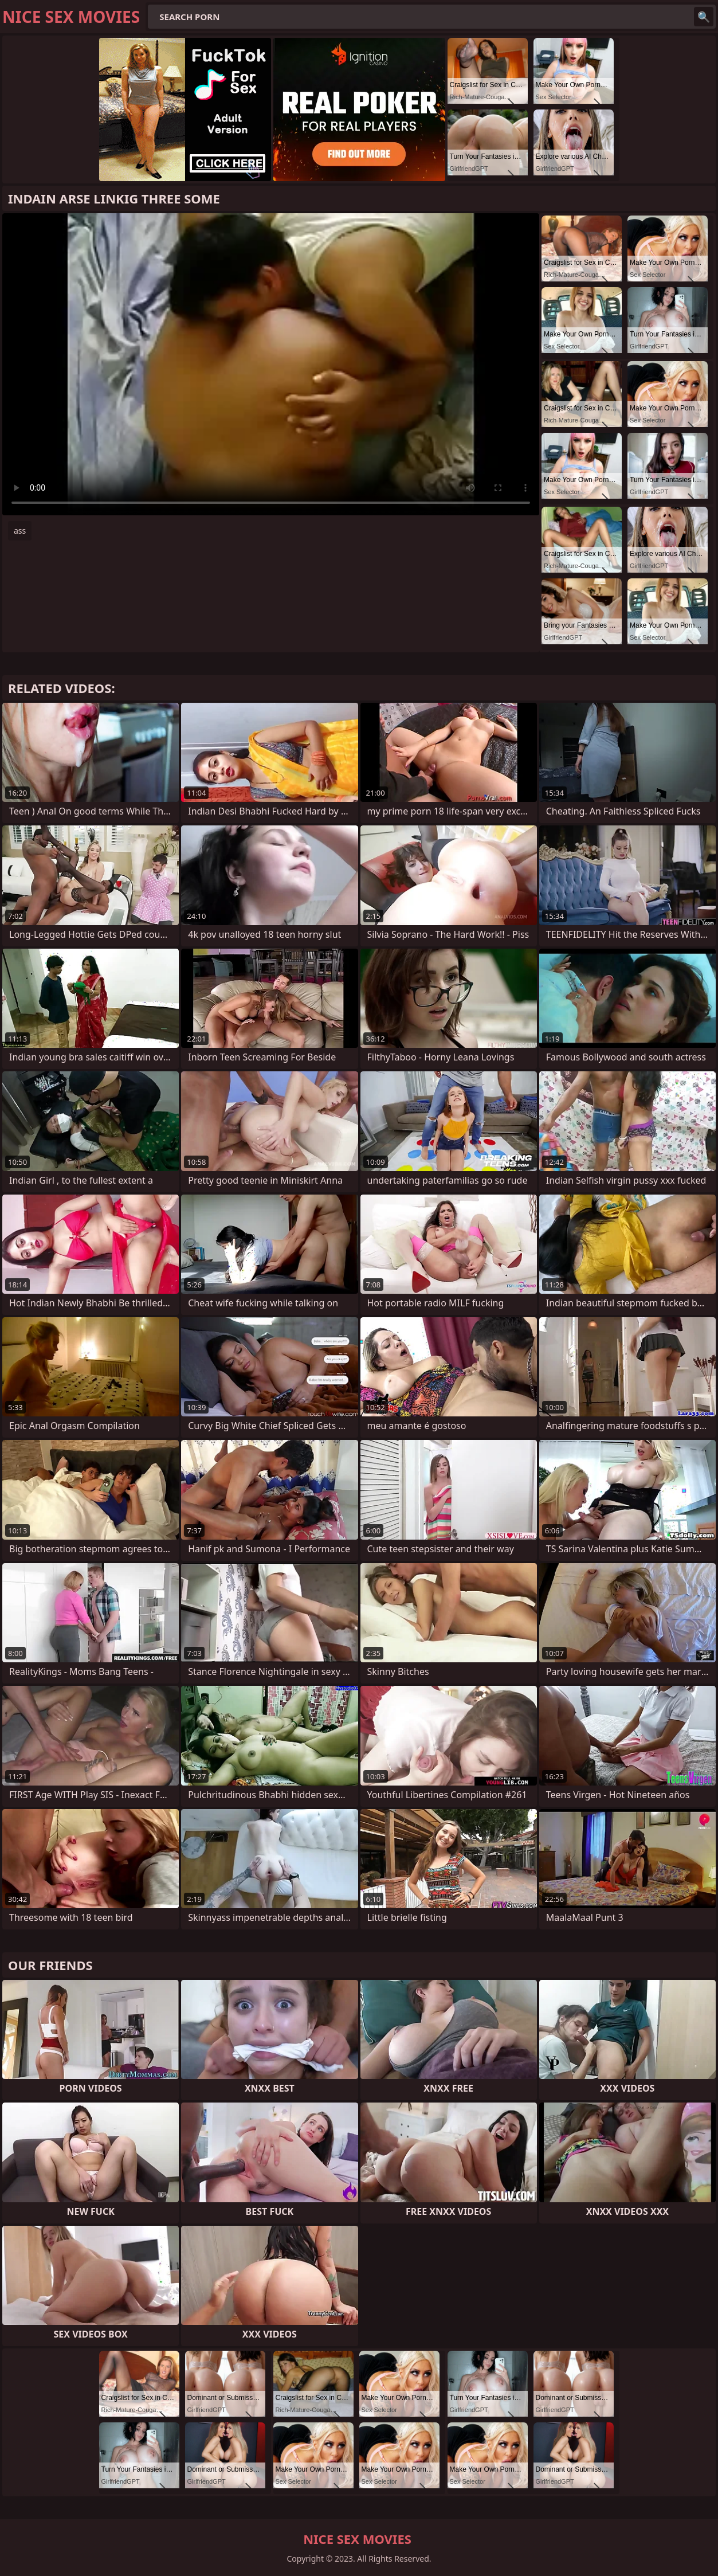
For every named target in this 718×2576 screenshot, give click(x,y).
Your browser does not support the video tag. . (270, 364)
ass (20, 530)
